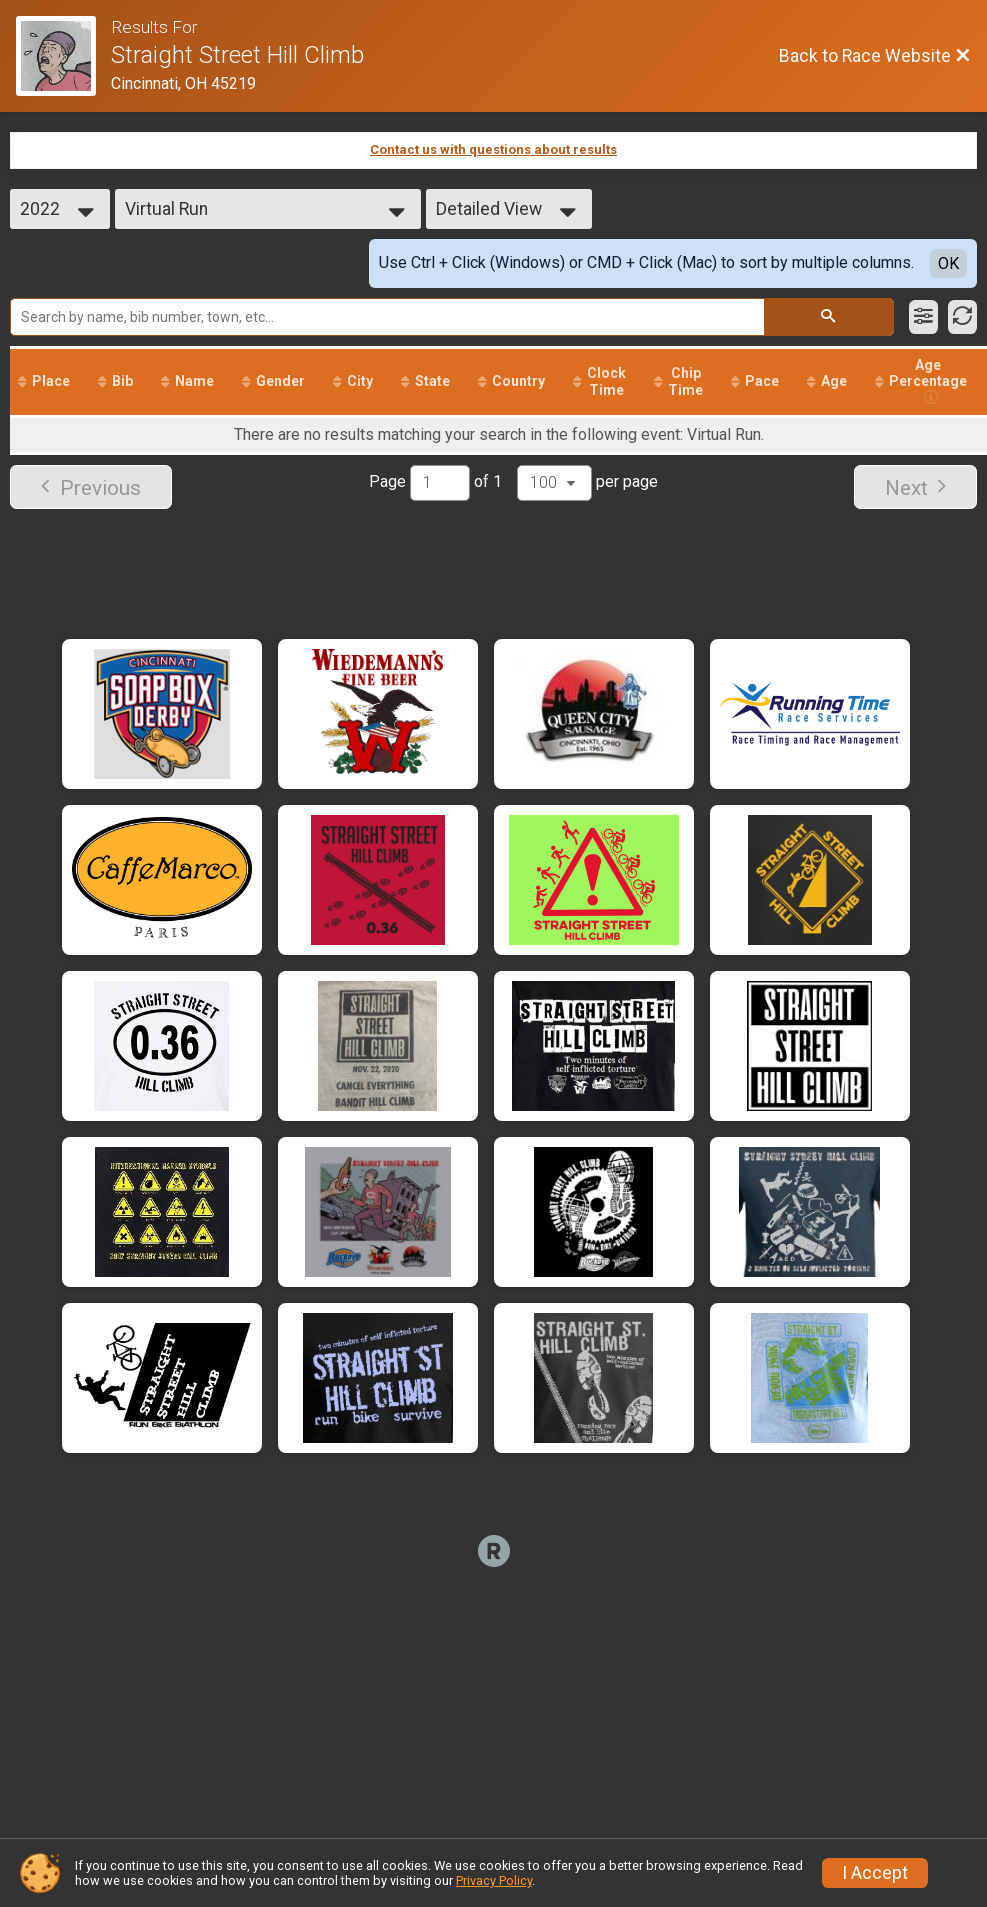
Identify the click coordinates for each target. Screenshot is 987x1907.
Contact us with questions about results (493, 149)
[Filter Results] (923, 317)
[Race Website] (63, 56)
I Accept (875, 1873)
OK (948, 263)
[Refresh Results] (962, 317)
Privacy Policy (494, 1880)
